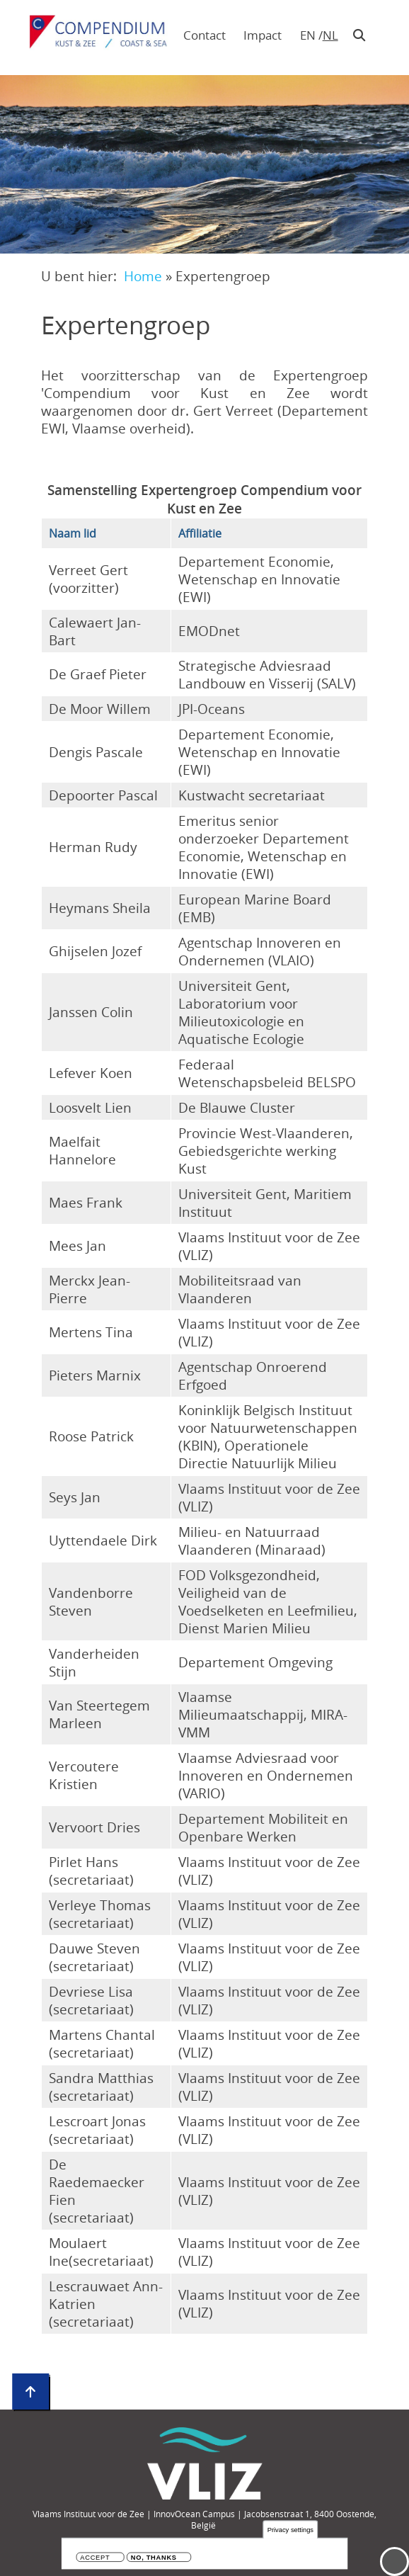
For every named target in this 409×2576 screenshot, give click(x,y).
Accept (95, 2559)
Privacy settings (290, 2531)
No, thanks (154, 2559)
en (308, 35)
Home (143, 276)
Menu (394, 2561)
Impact (262, 35)
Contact (204, 35)
